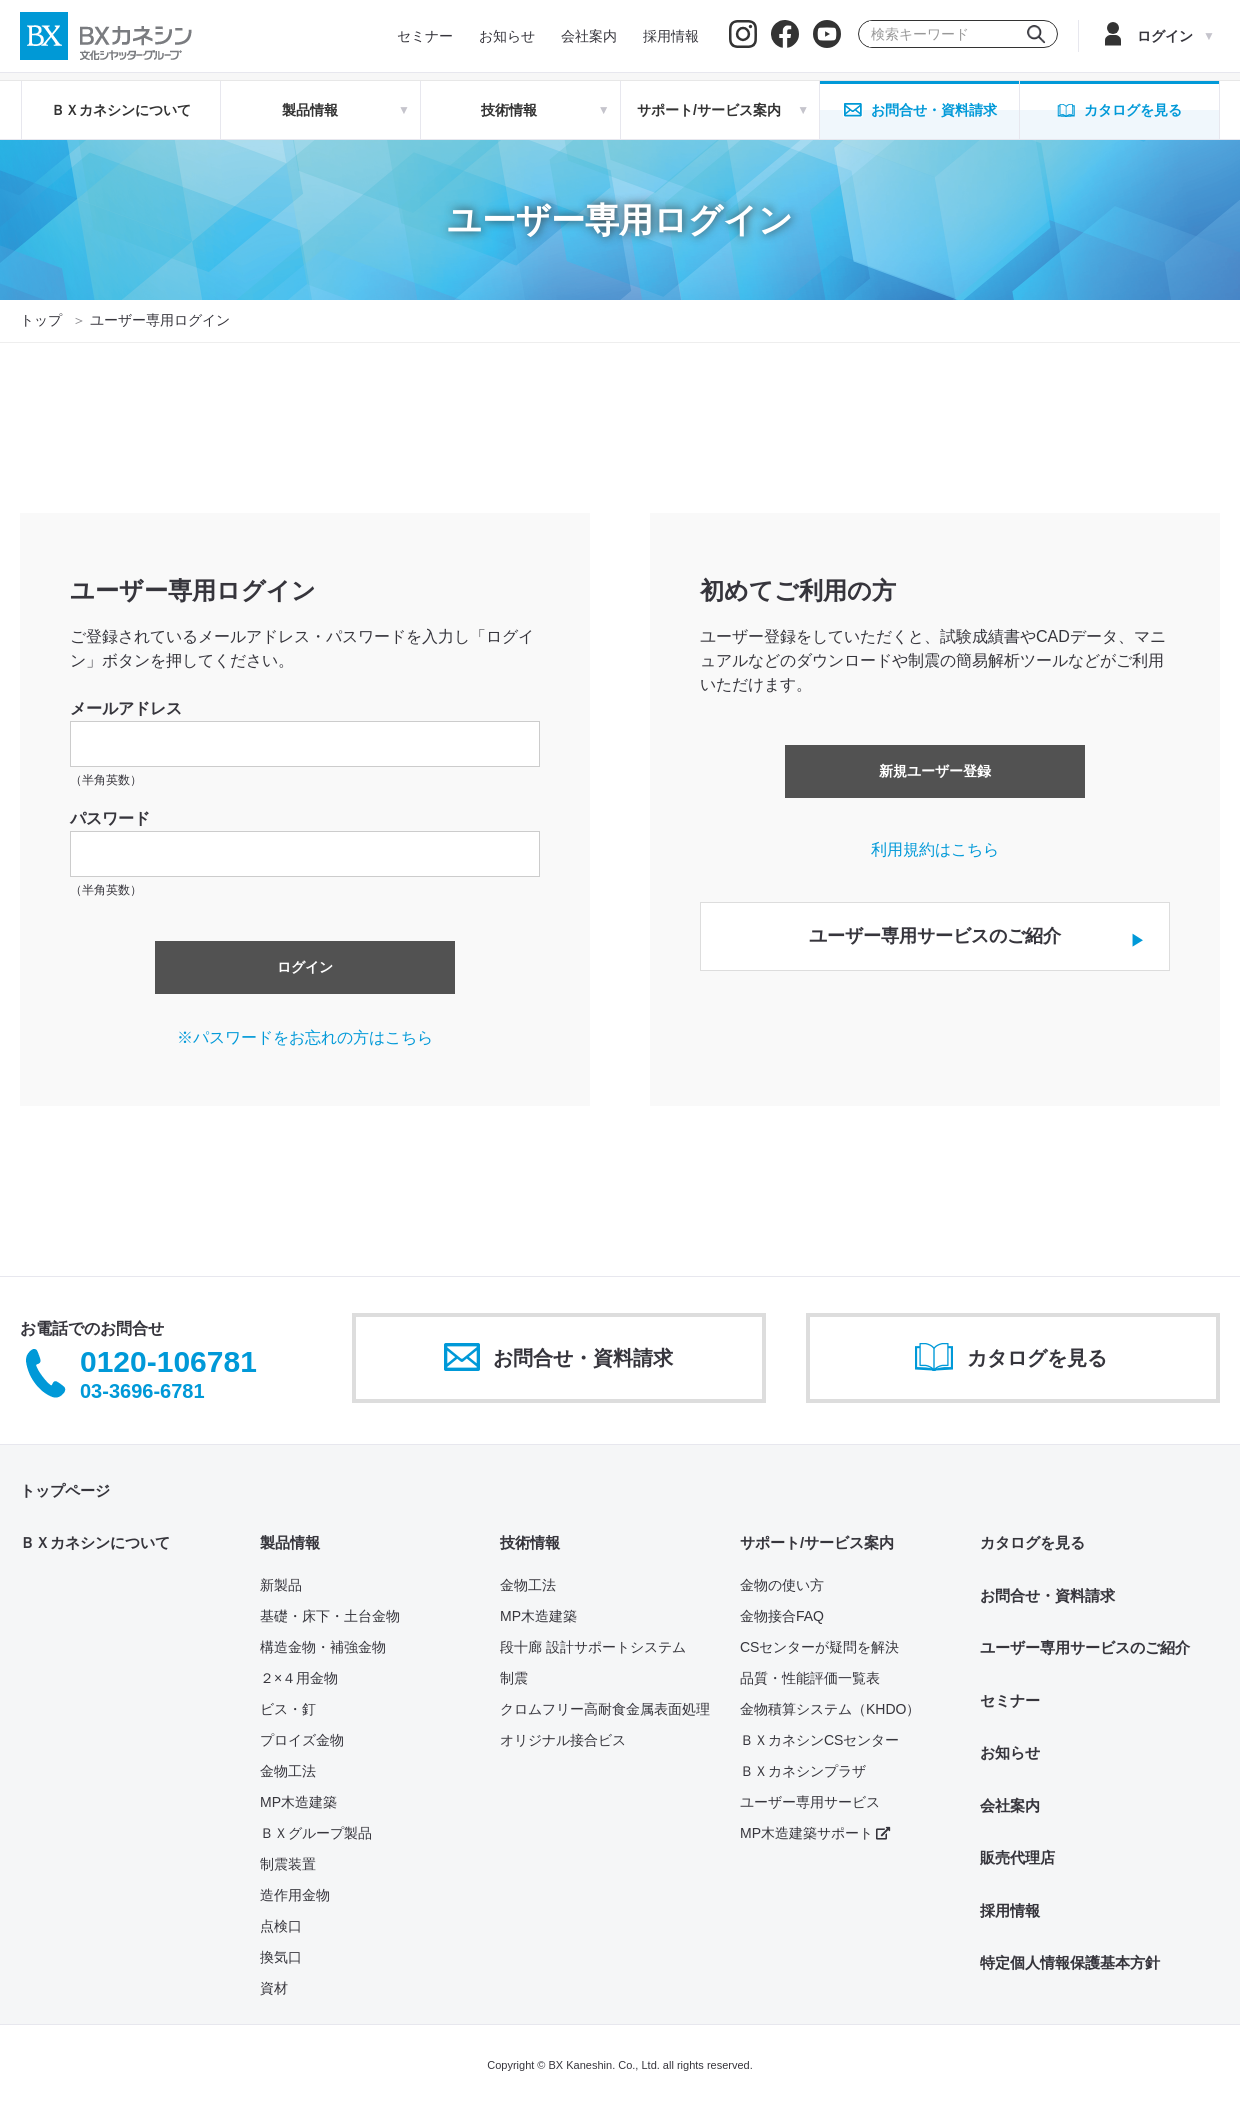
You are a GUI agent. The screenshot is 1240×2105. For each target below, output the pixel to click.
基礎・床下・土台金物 (330, 1616)
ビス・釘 (288, 1709)
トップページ (65, 1490)
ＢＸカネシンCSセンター (819, 1740)
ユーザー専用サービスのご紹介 (1085, 1647)
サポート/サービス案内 (817, 1542)
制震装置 (288, 1864)
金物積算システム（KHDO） (830, 1709)
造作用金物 (295, 1895)
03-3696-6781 (142, 1391)
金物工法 (288, 1771)
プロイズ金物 (302, 1740)
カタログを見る (1032, 1542)
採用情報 (1010, 1910)
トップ (41, 320)
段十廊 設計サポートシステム (593, 1647)
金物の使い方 (782, 1585)
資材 (274, 1988)
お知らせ (1010, 1752)
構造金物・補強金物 (323, 1647)
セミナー (1010, 1700)
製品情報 (290, 1542)
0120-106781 (168, 1362)
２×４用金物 (299, 1678)
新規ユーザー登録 (935, 771)
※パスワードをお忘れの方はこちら (305, 1037)
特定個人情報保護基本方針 (1070, 1962)
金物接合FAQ (782, 1616)
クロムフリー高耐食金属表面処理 (605, 1709)
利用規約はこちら (935, 849)
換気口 (281, 1957)
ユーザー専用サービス (810, 1802)
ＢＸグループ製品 (316, 1833)
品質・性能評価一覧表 (810, 1678)
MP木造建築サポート (815, 1833)
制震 (514, 1678)
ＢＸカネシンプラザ (803, 1771)
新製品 (281, 1585)
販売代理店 (1017, 1857)
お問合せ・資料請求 (1047, 1595)
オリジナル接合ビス (563, 1740)
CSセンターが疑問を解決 (819, 1647)
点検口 (281, 1926)
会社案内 (1010, 1805)
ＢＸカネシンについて (121, 110)
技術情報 (530, 1542)
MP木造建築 (298, 1802)
